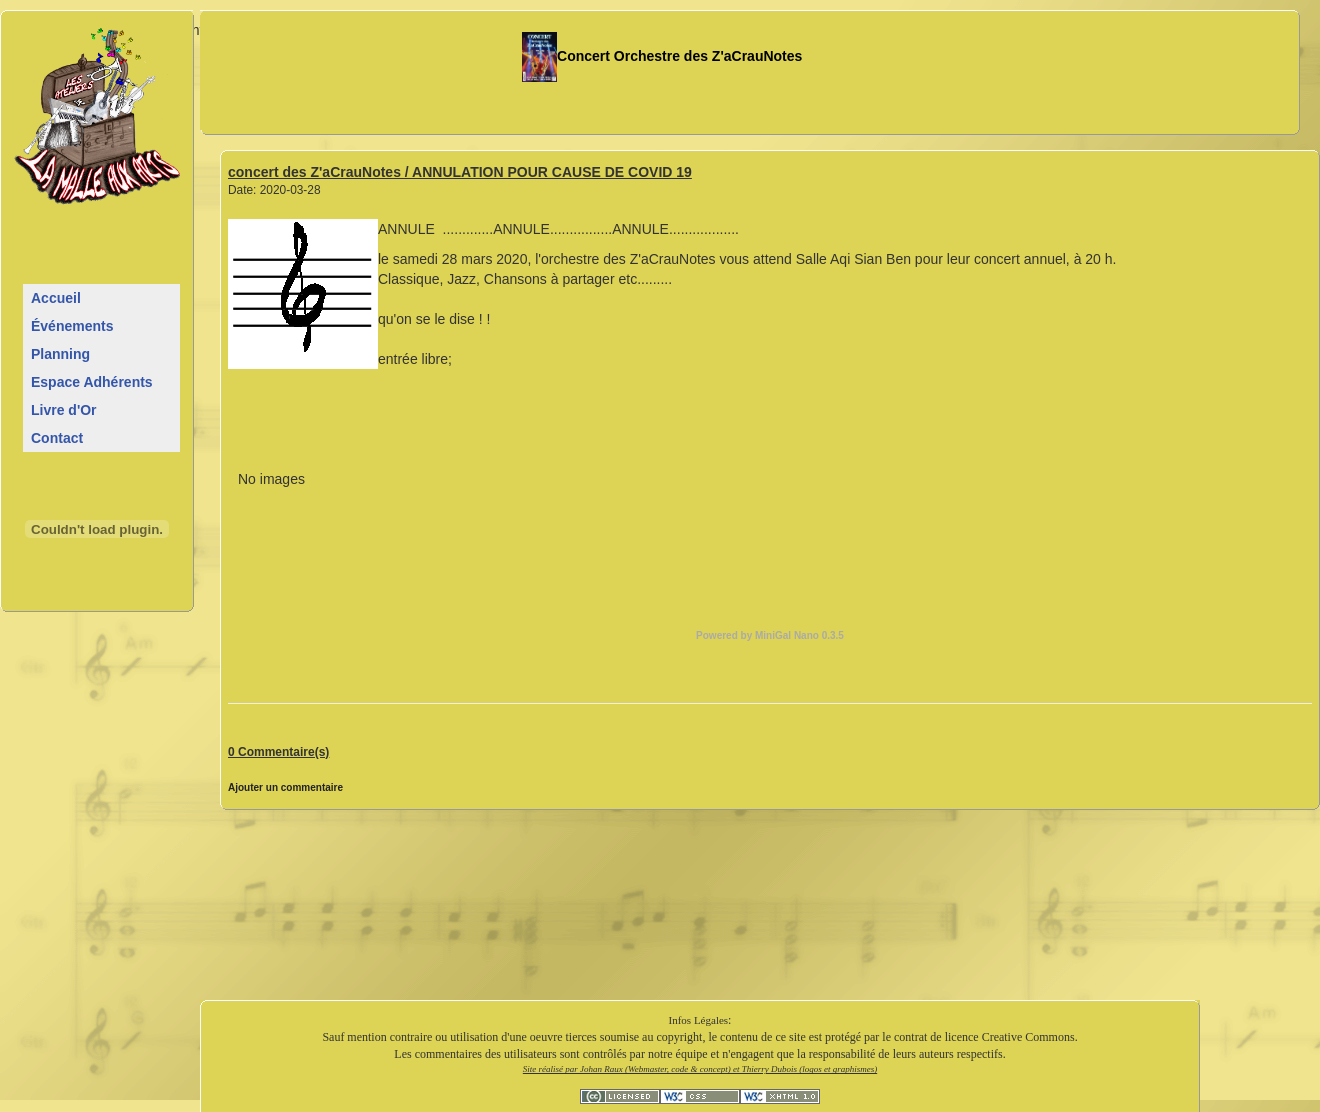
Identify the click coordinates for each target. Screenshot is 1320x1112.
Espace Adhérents (92, 382)
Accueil (56, 298)
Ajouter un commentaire (285, 787)
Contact (57, 438)
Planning (60, 354)
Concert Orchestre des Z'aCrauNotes (662, 56)
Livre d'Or (64, 410)
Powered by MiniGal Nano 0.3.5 (770, 635)
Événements (72, 326)
